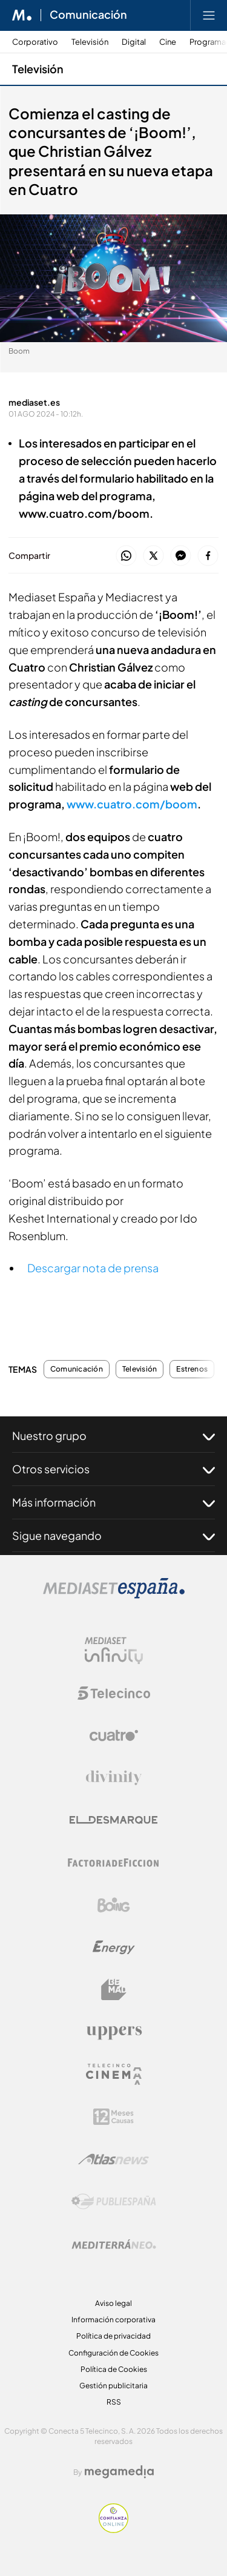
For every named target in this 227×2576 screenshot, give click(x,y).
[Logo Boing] (113, 1905)
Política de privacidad (113, 2335)
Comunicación (76, 1369)
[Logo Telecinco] (113, 1693)
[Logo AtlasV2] (113, 2159)
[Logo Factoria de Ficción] (114, 1863)
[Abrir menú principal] (209, 15)
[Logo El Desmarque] (113, 1820)
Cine (167, 42)
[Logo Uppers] (114, 2032)
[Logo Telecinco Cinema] (114, 2074)
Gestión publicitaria (113, 2385)
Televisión (89, 42)
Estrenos (192, 1369)
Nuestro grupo (113, 1435)
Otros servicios (113, 1469)
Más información (113, 1502)
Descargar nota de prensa (93, 1268)
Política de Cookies (114, 2369)
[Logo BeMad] (114, 1990)
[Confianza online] (113, 2529)
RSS (114, 2401)
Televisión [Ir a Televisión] (38, 69)
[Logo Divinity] (114, 1778)
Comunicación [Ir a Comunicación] (88, 15)
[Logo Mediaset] (113, 1595)
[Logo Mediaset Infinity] (114, 1651)
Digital (134, 42)
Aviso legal (113, 2303)
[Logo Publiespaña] (113, 2202)
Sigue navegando (113, 1535)
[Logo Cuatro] (114, 1735)
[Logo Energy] (114, 1947)
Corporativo (35, 42)
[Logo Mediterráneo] (113, 2244)
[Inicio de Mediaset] (22, 15)
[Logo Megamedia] (119, 2472)
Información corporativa (113, 2319)
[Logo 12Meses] (113, 2117)
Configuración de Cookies (113, 2352)
